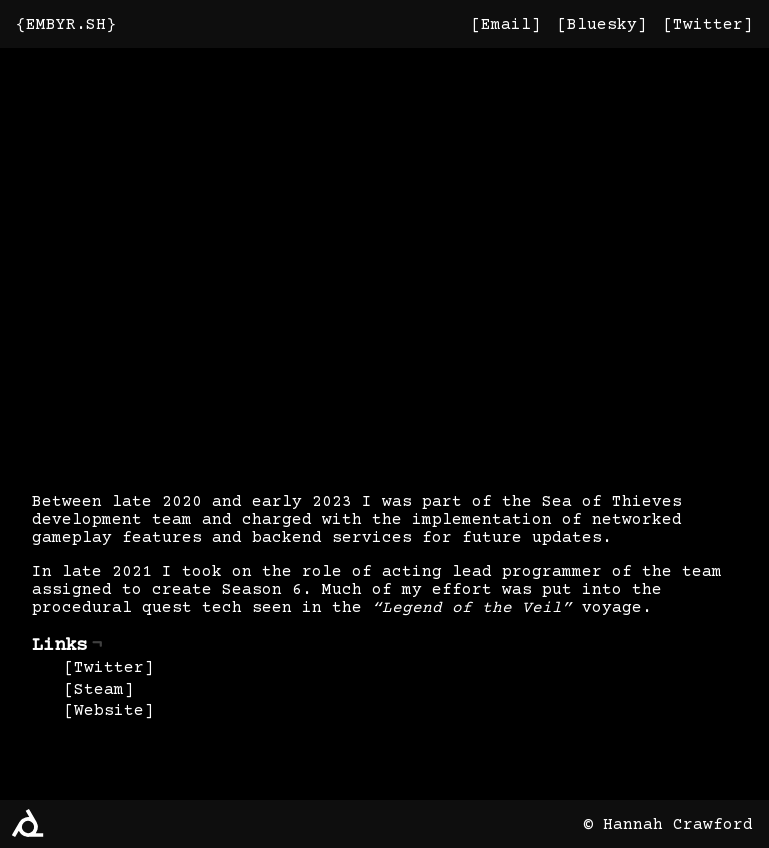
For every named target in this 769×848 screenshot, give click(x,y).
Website (109, 711)
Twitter (708, 25)
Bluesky (602, 25)
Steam (99, 690)
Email (506, 25)
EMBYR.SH (66, 25)
